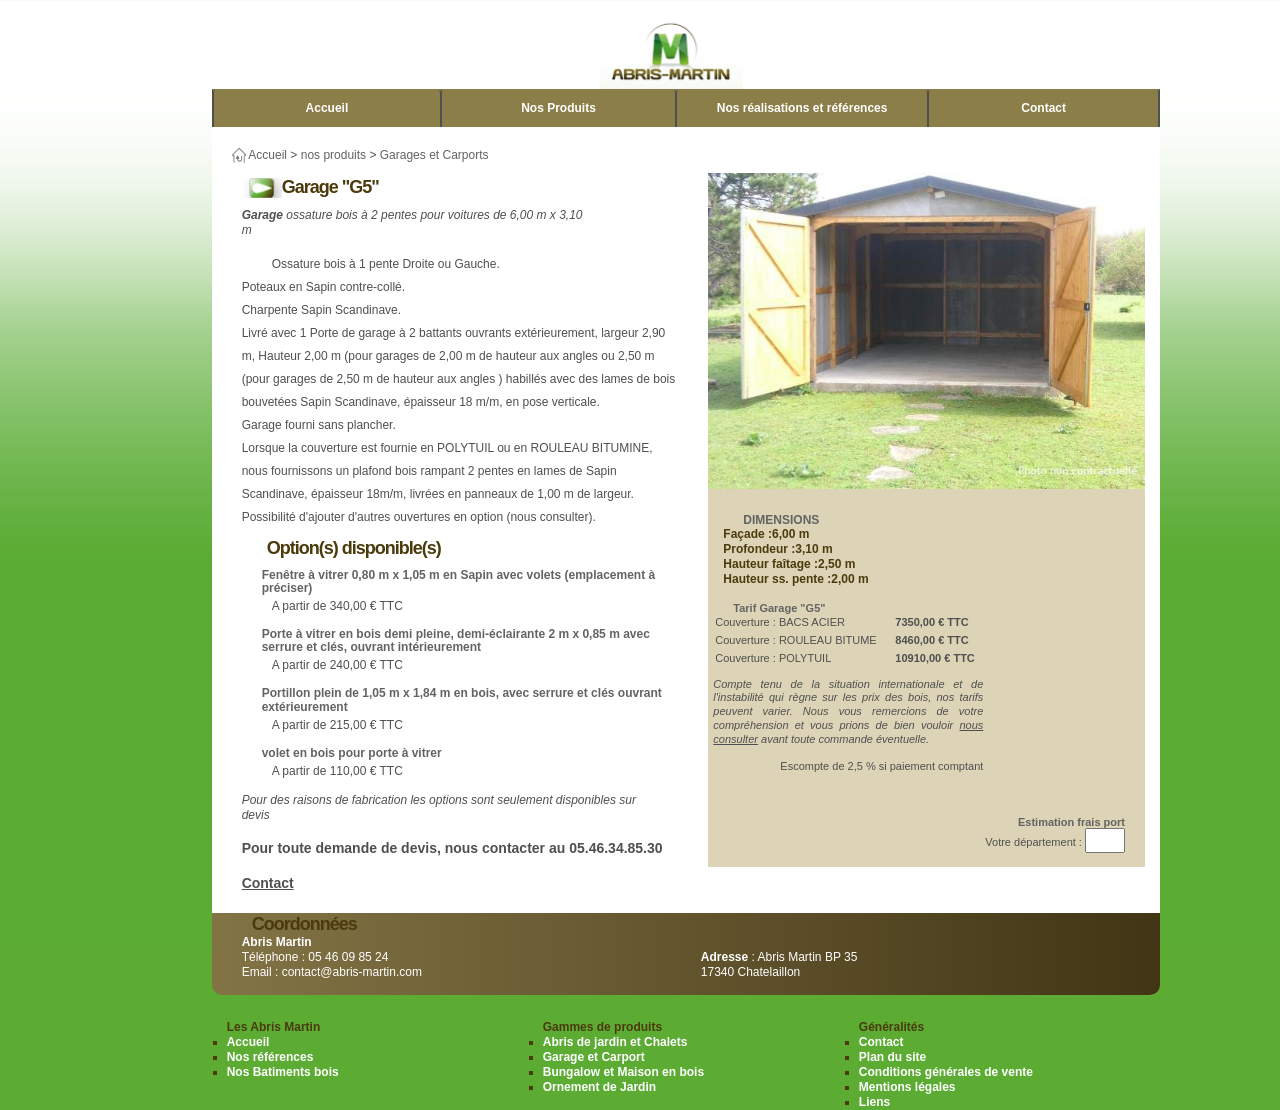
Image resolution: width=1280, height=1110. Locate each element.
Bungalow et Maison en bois (623, 1072)
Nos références (270, 1057)
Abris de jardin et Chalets (615, 1042)
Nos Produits (558, 108)
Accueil (327, 108)
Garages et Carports (434, 155)
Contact (1043, 108)
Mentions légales (907, 1087)
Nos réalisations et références (802, 108)
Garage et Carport (594, 1057)
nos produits (333, 155)
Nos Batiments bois (283, 1072)
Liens (874, 1102)
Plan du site (892, 1057)
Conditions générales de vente (946, 1072)
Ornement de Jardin (599, 1087)
